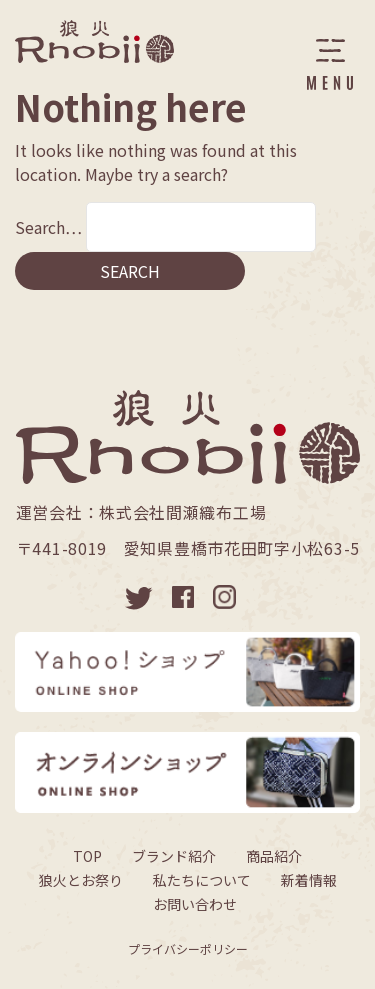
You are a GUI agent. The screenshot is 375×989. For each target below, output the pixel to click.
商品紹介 (274, 856)
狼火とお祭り (81, 880)
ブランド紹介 (174, 856)
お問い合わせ (195, 904)
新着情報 (309, 880)
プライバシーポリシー (188, 948)
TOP (87, 856)
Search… (48, 227)
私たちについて (202, 880)
